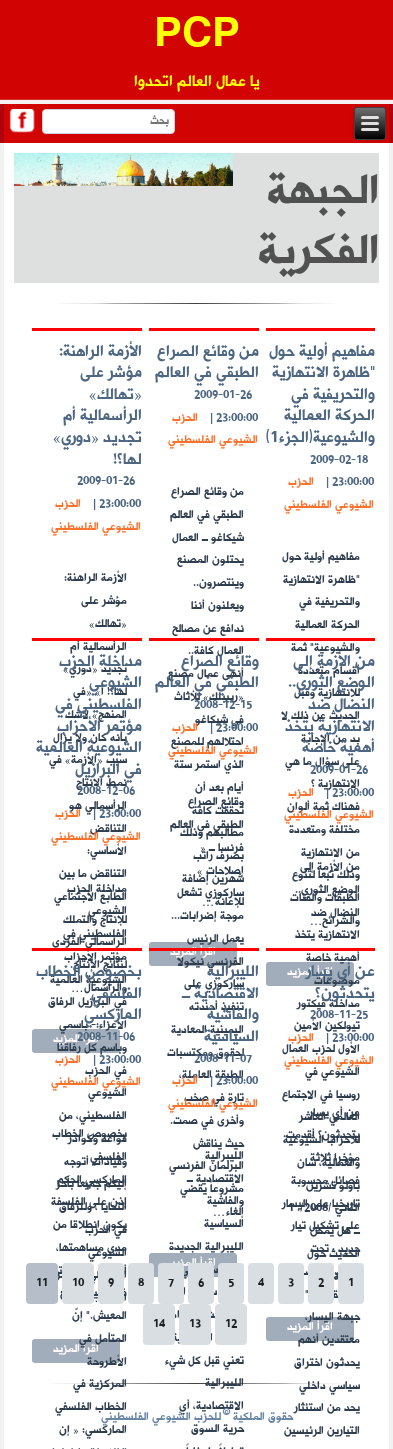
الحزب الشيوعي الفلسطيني (329, 494)
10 (78, 1283)
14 (159, 1324)
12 (231, 1324)
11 (42, 1283)
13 (195, 1324)
